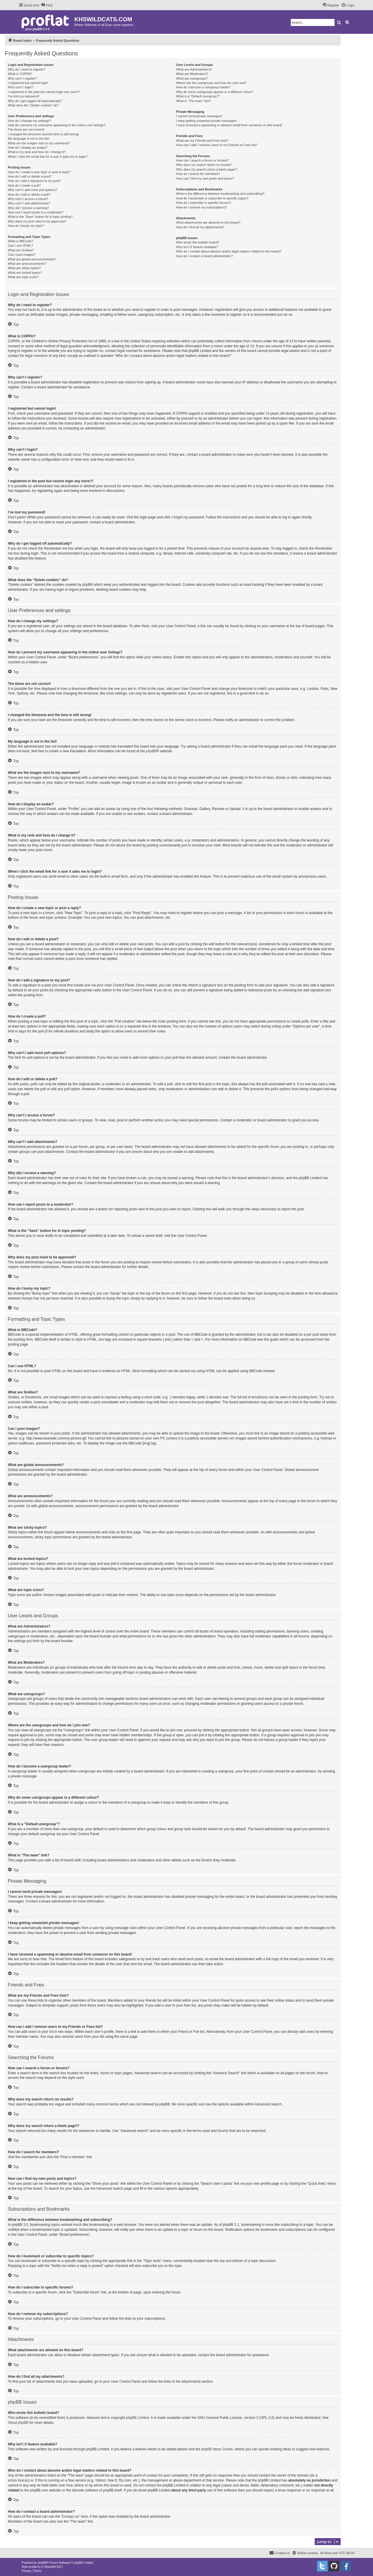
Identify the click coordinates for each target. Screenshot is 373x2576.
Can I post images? (22, 254)
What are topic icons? (23, 277)
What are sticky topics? (24, 268)
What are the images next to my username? (39, 143)
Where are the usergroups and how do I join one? (211, 83)
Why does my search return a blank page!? (206, 169)
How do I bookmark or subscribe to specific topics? (212, 198)
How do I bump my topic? (26, 225)
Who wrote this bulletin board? (197, 242)
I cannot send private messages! (199, 116)
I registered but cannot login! (28, 83)
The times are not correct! (26, 129)
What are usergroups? (192, 78)
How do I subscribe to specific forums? (203, 202)
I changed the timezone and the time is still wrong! (43, 134)
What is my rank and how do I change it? (37, 152)
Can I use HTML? (20, 245)
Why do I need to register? (26, 69)
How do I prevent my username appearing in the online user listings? (56, 125)
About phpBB (18, 2423)
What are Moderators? (192, 74)
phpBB (151, 751)
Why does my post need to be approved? (37, 221)
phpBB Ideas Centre (217, 2449)
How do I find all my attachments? (200, 227)
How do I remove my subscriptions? (201, 207)
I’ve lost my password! (23, 96)
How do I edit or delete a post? (29, 176)
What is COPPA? (20, 74)
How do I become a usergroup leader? (203, 87)
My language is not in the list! (28, 138)
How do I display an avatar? (27, 147)
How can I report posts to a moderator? (36, 212)
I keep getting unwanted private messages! (206, 120)
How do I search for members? (198, 174)
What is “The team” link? (193, 101)
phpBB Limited (137, 2418)
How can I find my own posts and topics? (205, 178)
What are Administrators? (194, 69)
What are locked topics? (25, 272)
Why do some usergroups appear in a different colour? (214, 92)
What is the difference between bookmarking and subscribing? (220, 193)
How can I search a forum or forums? (202, 160)
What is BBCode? (20, 241)
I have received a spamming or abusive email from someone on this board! (229, 125)
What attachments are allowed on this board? (208, 222)
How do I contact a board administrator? (204, 256)
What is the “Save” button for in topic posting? (40, 216)
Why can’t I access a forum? (28, 199)
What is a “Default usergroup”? (198, 96)
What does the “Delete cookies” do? (33, 105)
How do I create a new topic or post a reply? (39, 172)
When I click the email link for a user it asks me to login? (47, 156)
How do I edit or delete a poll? (29, 194)
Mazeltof (50, 2566)
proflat (33, 2566)
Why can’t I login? (20, 87)
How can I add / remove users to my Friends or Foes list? (216, 145)
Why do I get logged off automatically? (35, 101)
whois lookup (18, 2480)
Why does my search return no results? (204, 164)
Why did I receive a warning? (28, 208)
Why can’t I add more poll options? (32, 190)
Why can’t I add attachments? (29, 203)
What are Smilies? (21, 250)
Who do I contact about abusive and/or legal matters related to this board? (228, 251)
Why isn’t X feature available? (197, 247)
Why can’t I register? (22, 78)
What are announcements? (27, 263)
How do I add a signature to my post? (34, 181)
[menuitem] (46, 5)
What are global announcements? (32, 259)
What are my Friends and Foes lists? (202, 140)
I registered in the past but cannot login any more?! (44, 92)
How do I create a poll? (24, 185)
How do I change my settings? (29, 120)
